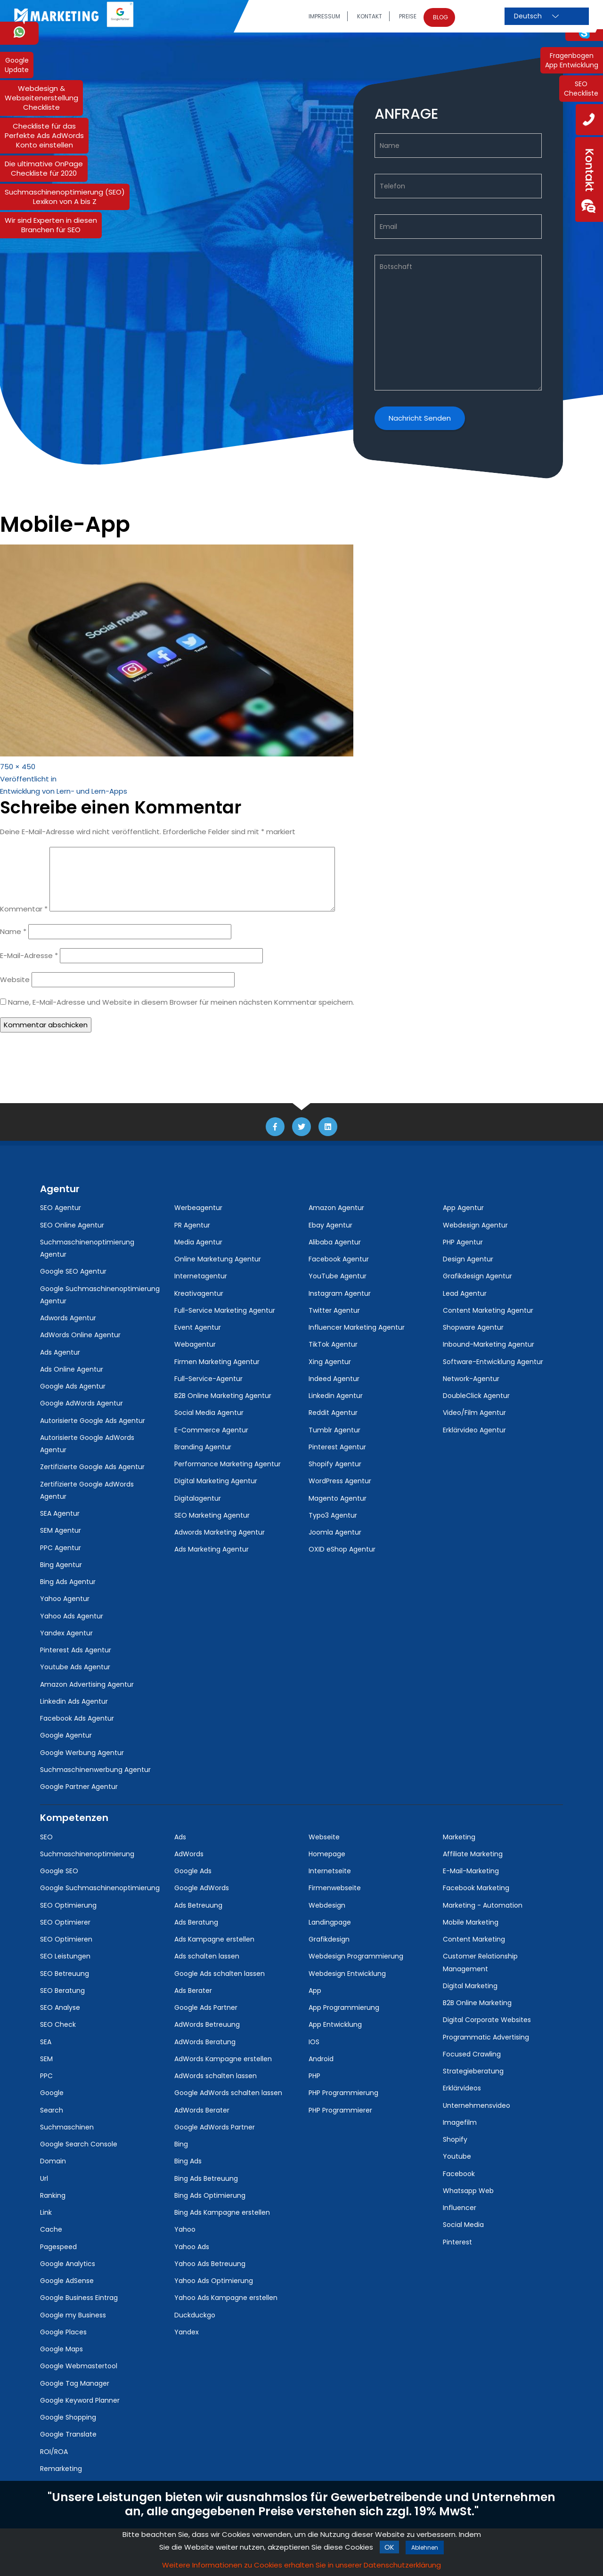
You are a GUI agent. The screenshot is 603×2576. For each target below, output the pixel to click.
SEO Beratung (62, 1990)
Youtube (457, 2156)
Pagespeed (58, 2246)
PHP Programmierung (343, 2092)
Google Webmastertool (78, 2366)
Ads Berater (193, 1990)
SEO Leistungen (65, 1956)
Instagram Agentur (340, 1293)
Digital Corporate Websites (487, 2019)
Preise (407, 16)
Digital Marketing (470, 1986)
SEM (46, 2059)
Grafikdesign (329, 1939)
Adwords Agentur (68, 1318)
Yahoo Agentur (65, 1598)
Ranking (52, 2195)
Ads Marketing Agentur (211, 1549)
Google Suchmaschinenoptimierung (100, 1888)
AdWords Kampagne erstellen (223, 2059)
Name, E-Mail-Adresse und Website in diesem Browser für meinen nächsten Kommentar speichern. (181, 1002)
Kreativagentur (198, 1293)
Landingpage (330, 1922)
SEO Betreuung (64, 1973)
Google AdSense (67, 2280)
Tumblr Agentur (334, 1430)
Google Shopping (68, 2417)
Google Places (63, 2332)
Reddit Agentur (333, 1412)
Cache (51, 2229)
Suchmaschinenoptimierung (87, 1854)
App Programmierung (344, 2007)
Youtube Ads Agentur (75, 1667)
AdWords (189, 1854)
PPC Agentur (60, 1547)
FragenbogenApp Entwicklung (571, 60)
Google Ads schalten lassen (219, 1973)
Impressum (324, 16)
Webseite (324, 1837)
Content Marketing (474, 1939)
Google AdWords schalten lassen (228, 2092)
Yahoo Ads (191, 2246)
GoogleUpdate (17, 65)
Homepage (327, 1854)
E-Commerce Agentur (211, 1430)
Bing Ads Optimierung (209, 2195)
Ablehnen (424, 2547)
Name (13, 931)
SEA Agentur (60, 1513)
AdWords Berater (201, 2110)
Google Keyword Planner (80, 2400)
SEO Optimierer (65, 1922)
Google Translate (68, 2434)
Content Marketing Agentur (488, 1310)
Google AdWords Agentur (81, 1403)
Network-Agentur (471, 1378)
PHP (314, 2075)
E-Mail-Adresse (29, 955)
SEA (45, 2042)
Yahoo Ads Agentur (71, 1616)
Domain (53, 2161)
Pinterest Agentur (337, 1447)
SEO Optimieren (66, 1939)
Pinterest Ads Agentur (75, 1650)
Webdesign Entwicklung (347, 1973)
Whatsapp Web (468, 2190)
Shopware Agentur (473, 1327)
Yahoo (185, 2229)
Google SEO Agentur (73, 1271)
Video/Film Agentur (474, 1412)
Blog (440, 17)
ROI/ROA (54, 2451)
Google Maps (61, 2349)
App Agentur (463, 1207)
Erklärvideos (462, 2088)
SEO (46, 1837)
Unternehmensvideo (476, 2105)
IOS (314, 2042)
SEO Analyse (60, 2007)
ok (389, 2547)
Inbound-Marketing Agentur (488, 1344)
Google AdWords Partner (214, 2127)
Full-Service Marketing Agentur (224, 1310)
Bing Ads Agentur (68, 1581)
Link (46, 2212)
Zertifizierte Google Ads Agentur (92, 1466)
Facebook (459, 2173)
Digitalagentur (197, 1498)
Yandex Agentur (66, 1633)
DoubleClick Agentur (476, 1395)
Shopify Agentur (335, 1464)
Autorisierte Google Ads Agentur (92, 1420)
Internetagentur (200, 1276)
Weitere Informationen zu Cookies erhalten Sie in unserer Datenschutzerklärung (301, 2565)
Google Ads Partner (205, 2007)
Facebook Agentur (339, 1259)
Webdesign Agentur (475, 1225)
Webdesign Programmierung (356, 1956)
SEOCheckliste (581, 88)
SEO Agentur (60, 1207)
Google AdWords (201, 1888)
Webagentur (195, 1344)
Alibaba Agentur (335, 1242)
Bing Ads (188, 2161)
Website (15, 979)
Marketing (459, 1837)
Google (52, 2092)
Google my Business (73, 2315)
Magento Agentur (338, 1498)
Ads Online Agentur (71, 1369)
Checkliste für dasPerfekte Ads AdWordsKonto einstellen (44, 135)
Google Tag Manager (74, 2383)
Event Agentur (197, 1327)
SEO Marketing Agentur (212, 1515)
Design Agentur (468, 1259)
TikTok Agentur (333, 1344)
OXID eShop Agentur (342, 1549)
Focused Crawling (472, 2054)
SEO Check (58, 2024)
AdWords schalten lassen (215, 2075)
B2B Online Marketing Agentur (222, 1395)
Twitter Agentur (334, 1310)
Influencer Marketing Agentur (357, 1327)
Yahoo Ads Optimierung (213, 2280)
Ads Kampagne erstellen (214, 1939)
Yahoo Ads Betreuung (209, 2263)
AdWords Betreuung (207, 2024)
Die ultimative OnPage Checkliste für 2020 (44, 168)
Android (321, 2059)
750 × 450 (17, 767)
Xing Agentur (330, 1361)
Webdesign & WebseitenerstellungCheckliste (41, 97)
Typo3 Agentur (333, 1515)
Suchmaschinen (67, 2127)
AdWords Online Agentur (80, 1335)
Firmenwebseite (335, 1888)
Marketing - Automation (482, 1905)
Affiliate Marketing (473, 1854)
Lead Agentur (465, 1293)
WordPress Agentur (340, 1481)
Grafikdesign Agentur (477, 1276)
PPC (46, 2075)
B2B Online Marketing (477, 2002)
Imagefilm (460, 2122)
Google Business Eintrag (79, 2297)
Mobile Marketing (470, 1922)
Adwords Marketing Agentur (219, 1532)
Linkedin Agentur (336, 1395)
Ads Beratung (196, 1922)
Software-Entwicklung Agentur (493, 1361)
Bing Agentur (61, 1564)
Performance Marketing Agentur (227, 1464)
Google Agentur (66, 1735)
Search (51, 2110)
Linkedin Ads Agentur (74, 1701)
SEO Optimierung (68, 1905)
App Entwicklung (335, 2024)
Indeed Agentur (334, 1378)
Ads (180, 1837)
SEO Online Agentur (72, 1225)
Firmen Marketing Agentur (217, 1361)
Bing (181, 2144)
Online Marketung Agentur (217, 1259)
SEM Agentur (60, 1530)
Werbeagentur (198, 1207)
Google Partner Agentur (79, 1786)
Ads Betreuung (198, 1905)
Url (44, 2178)
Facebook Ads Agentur (77, 1718)
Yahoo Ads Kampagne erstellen (225, 2297)
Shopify (455, 2139)
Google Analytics (67, 2263)
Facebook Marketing (476, 1888)
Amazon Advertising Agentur (87, 1684)
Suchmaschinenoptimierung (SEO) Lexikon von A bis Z (65, 196)
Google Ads (193, 1871)
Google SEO (59, 1871)
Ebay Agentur (330, 1225)
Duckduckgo (194, 2315)
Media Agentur (198, 1242)
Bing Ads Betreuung (206, 2178)
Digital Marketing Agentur (215, 1481)
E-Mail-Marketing (471, 1871)
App (315, 1990)
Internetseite (330, 1871)
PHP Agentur (463, 1242)
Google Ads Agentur (73, 1386)
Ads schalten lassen (206, 1956)
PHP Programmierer (340, 2110)
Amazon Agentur (336, 1207)
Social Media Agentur (209, 1412)
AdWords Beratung (205, 2042)
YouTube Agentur (338, 1276)
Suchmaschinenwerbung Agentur (95, 1769)
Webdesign (327, 1905)
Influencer (459, 2207)
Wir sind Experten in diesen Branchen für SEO (51, 225)
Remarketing (61, 2468)
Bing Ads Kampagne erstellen (222, 2212)
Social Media (463, 2224)
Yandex (186, 2332)
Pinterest (457, 2242)
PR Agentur (192, 1225)
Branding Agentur (202, 1447)
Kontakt (369, 16)
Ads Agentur (60, 1352)
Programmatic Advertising (486, 2037)
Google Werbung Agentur (82, 1752)
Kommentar (24, 909)
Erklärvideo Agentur (474, 1430)
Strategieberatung (473, 2071)
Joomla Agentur (335, 1532)
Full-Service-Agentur (208, 1378)
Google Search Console (78, 2144)
